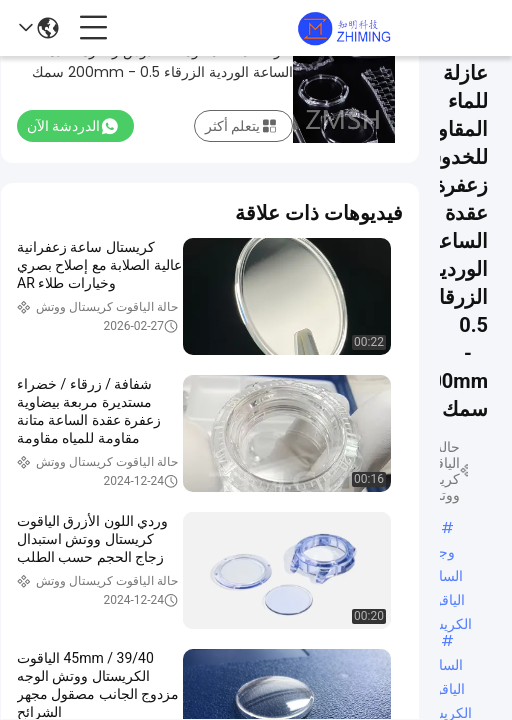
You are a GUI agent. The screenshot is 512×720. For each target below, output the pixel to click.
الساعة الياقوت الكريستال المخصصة (443, 666)
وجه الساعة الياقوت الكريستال (443, 553)
